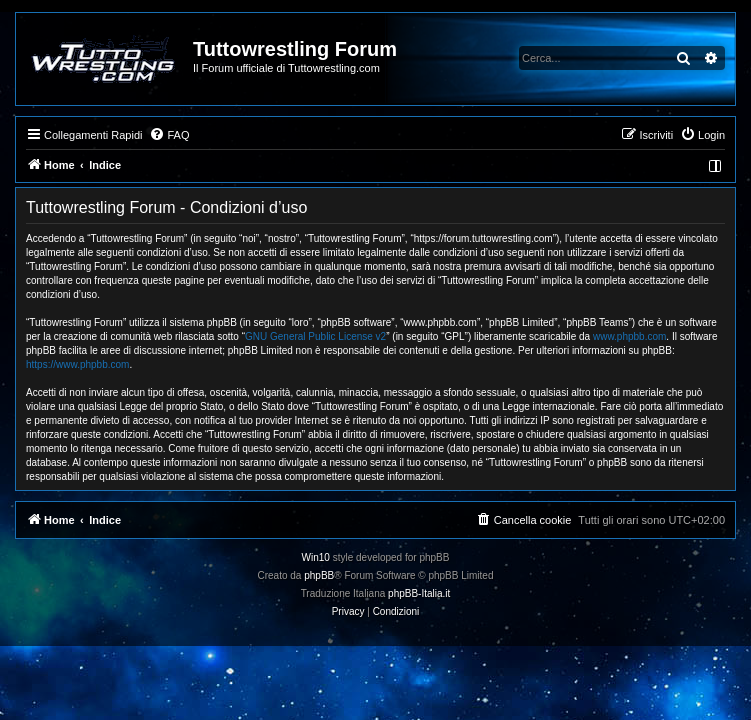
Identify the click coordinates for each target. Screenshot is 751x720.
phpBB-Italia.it (419, 593)
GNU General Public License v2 (315, 336)
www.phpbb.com (629, 336)
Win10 (316, 557)
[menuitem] (169, 135)
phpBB (319, 575)
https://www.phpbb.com (77, 364)
